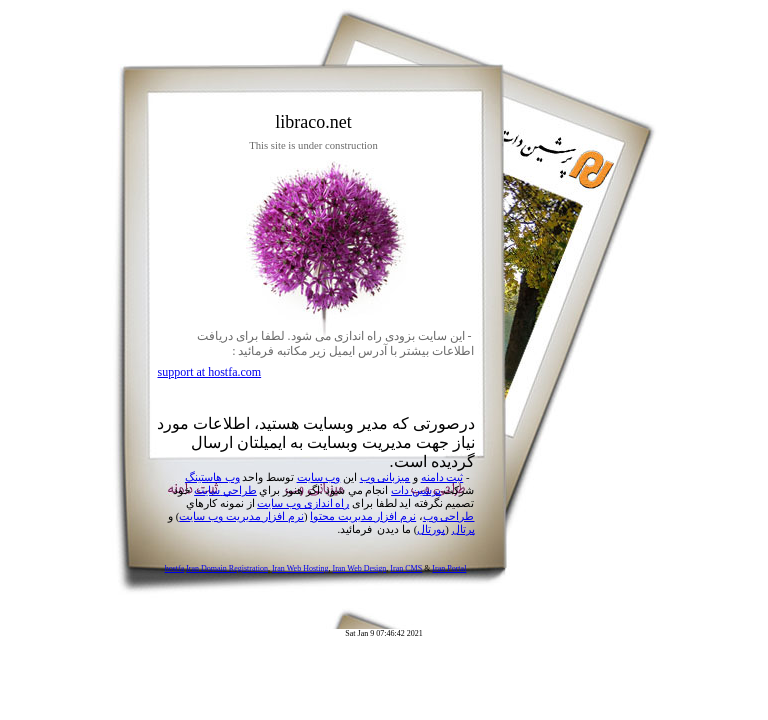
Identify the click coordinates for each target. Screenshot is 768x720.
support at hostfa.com (210, 372)
